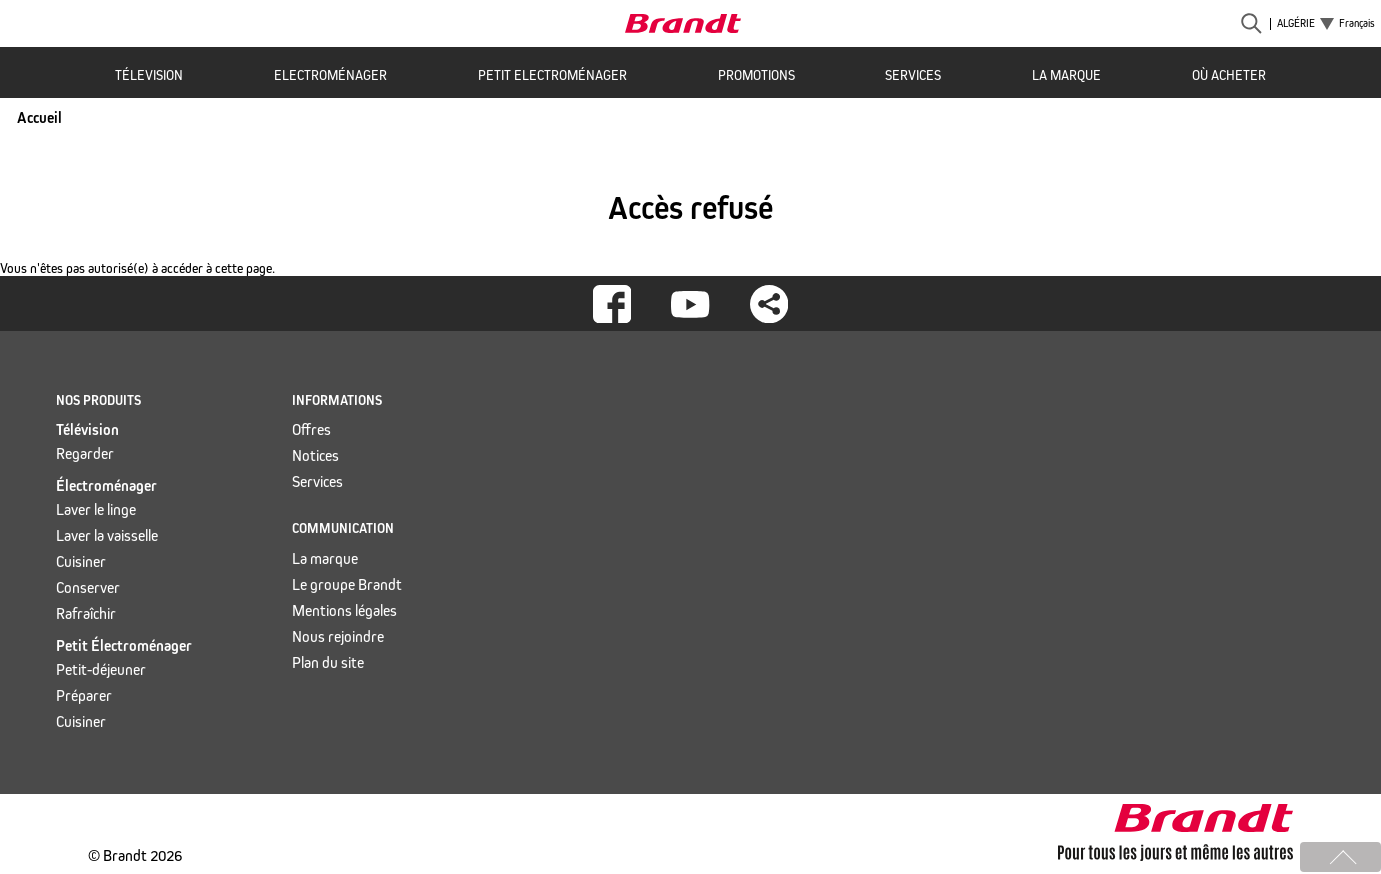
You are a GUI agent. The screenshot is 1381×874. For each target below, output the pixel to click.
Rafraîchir (86, 613)
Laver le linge (96, 509)
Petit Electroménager (552, 75)
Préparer (84, 695)
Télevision (149, 75)
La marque (1066, 75)
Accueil (39, 117)
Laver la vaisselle (107, 535)
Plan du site (328, 662)
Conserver (88, 587)
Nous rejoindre (338, 636)
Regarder (85, 453)
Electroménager (330, 75)
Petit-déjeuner (101, 669)
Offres (311, 429)
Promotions (756, 75)
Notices (315, 455)
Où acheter (1229, 75)
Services (913, 75)
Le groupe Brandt (347, 584)
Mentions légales (344, 610)
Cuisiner (81, 561)
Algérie (1296, 24)
